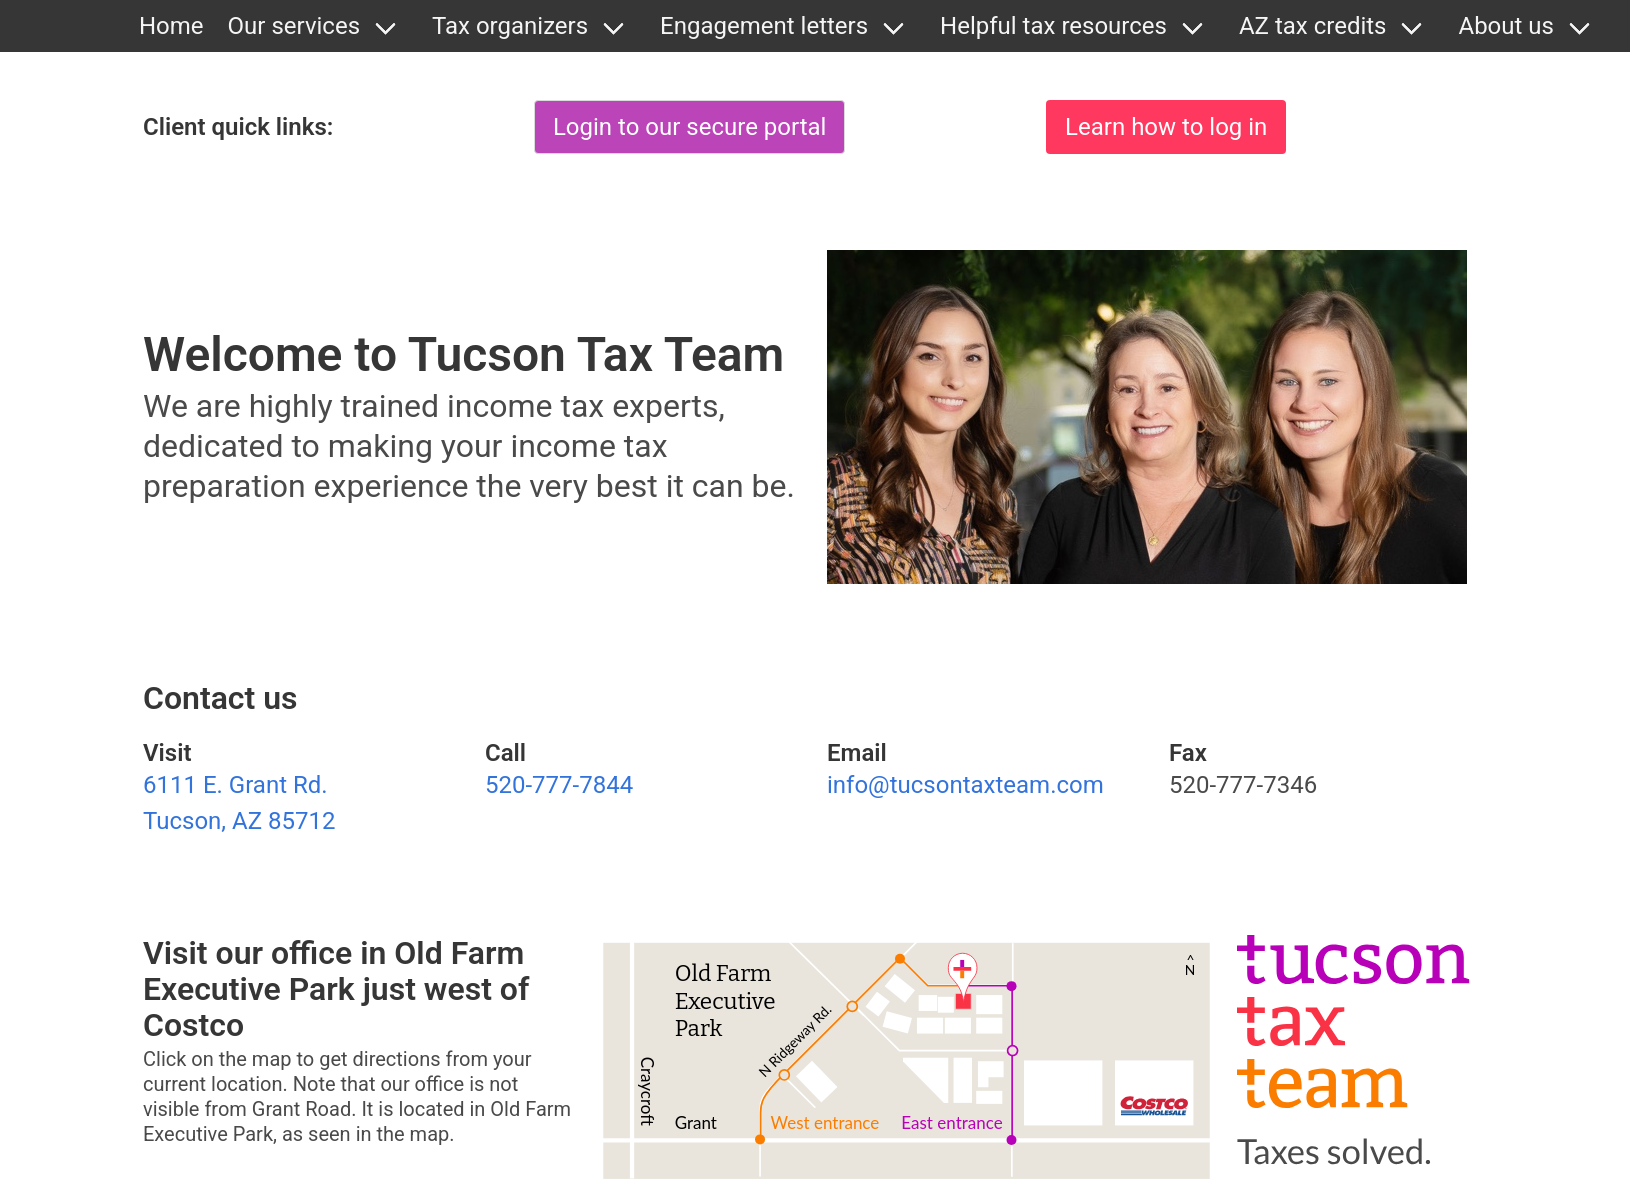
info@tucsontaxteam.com (965, 785)
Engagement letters (764, 26)
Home (171, 26)
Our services (294, 26)
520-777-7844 (559, 785)
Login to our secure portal (690, 127)
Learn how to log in (1166, 127)
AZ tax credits (1313, 26)
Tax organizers (510, 26)
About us (1505, 26)
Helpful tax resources (1053, 26)
